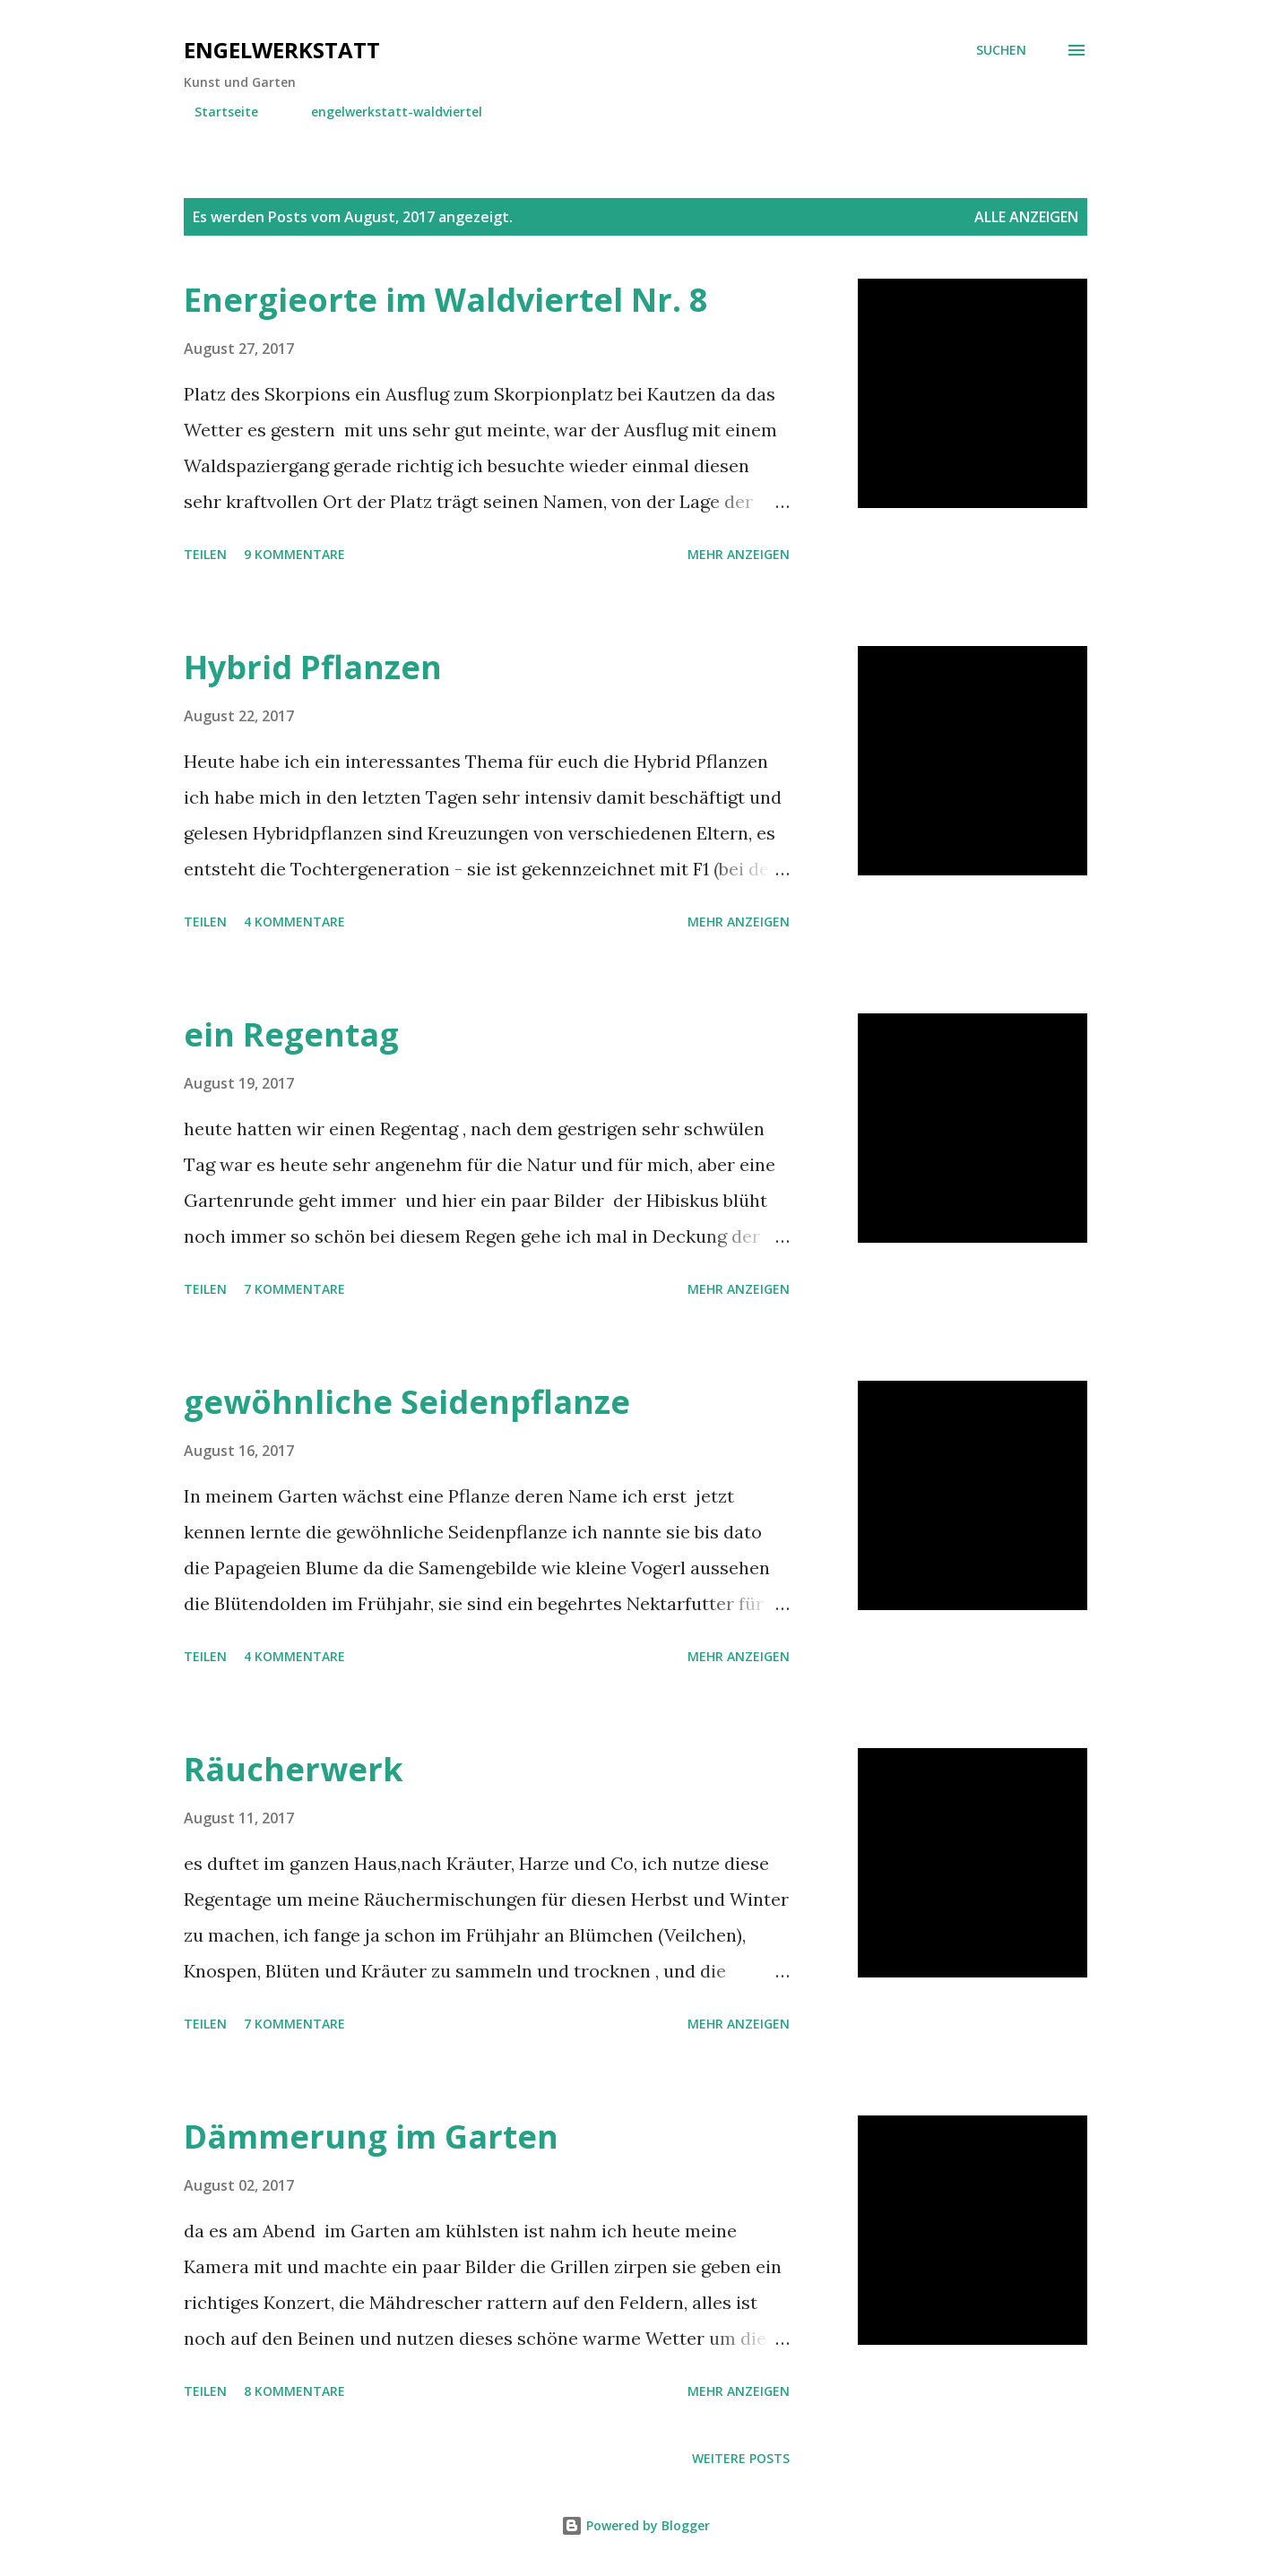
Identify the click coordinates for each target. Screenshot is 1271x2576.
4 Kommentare (294, 921)
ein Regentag (291, 1034)
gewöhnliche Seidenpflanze (407, 1402)
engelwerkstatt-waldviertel (385, 111)
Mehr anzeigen (738, 554)
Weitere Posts (741, 2458)
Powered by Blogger (635, 2525)
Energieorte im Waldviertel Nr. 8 (446, 300)
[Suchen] (1001, 50)
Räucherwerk (293, 1769)
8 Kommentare (294, 2390)
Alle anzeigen (1026, 217)
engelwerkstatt (282, 50)
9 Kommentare (294, 554)
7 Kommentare (294, 1288)
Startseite (215, 111)
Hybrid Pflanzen (313, 667)
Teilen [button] (205, 554)
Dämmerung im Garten (371, 2136)
